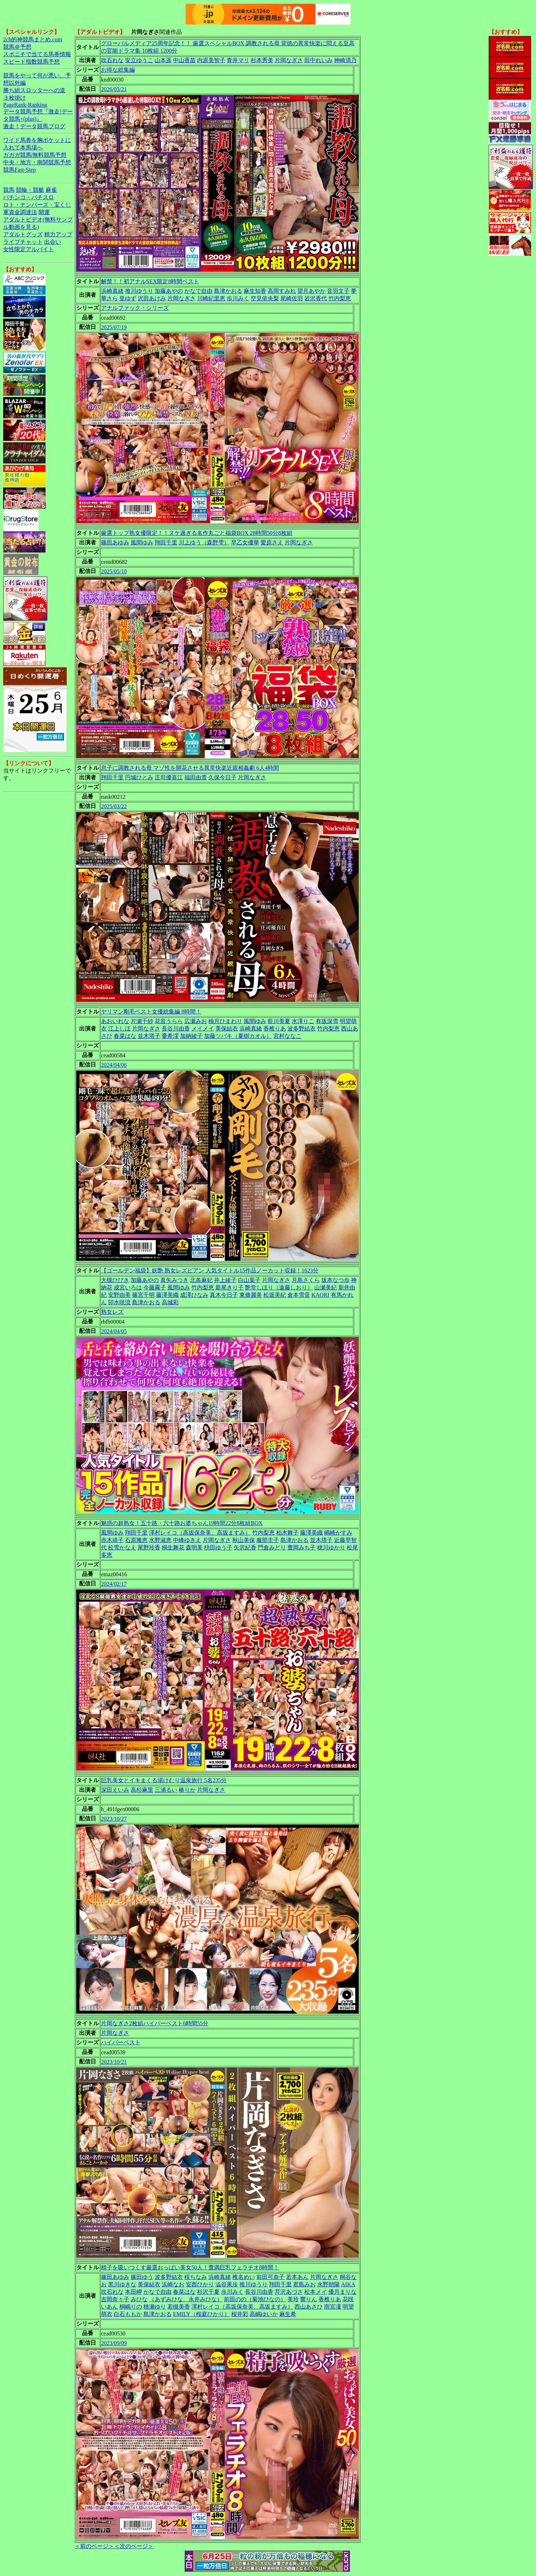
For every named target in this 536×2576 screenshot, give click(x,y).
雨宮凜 (332, 2307)
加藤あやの (169, 291)
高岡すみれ (282, 291)
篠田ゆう (142, 2277)
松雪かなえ (122, 1547)
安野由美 (119, 1295)
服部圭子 (267, 1540)
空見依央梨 (265, 298)
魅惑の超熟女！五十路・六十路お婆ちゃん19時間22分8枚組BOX (182, 1523)
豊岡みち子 (301, 1547)
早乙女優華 (245, 542)
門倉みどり (272, 1547)
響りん (308, 2299)
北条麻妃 (201, 1280)
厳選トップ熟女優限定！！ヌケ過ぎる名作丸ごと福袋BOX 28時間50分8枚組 (196, 533)
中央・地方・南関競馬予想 (37, 162)
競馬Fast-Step (19, 170)
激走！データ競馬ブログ (34, 126)
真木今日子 (224, 1295)
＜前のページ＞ (94, 2546)
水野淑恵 (160, 1540)
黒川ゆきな (122, 2284)
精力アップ (58, 234)
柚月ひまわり (225, 1021)
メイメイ (202, 1029)
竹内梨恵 (339, 298)
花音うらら (169, 1021)
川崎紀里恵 (211, 298)
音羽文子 (338, 291)
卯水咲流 (119, 1302)
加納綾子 (191, 1036)
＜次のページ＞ (134, 2546)
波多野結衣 (301, 1029)
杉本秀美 (262, 60)
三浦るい (166, 1790)
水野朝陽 (328, 2284)
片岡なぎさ (289, 60)
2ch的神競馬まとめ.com (32, 39)
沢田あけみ (152, 298)
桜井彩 (239, 2314)
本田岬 (133, 2292)
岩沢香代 (315, 298)
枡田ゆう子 (218, 1547)
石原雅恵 (136, 1540)
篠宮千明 (143, 1295)
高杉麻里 (142, 1790)
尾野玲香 (149, 1547)
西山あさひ (308, 2307)
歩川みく (238, 298)
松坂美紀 (274, 1295)
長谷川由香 (176, 1029)
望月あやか (311, 291)
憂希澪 (170, 1036)
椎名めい (243, 2277)
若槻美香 (178, 2307)
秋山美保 (243, 1540)
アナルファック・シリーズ (135, 308)
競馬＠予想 (17, 47)
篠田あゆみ (115, 542)
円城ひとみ (139, 777)
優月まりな (342, 2292)
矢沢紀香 (245, 1547)
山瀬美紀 (325, 1287)
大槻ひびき (115, 1280)
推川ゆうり (139, 291)
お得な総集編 (118, 70)
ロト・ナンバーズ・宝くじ (37, 205)
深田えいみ (115, 1790)
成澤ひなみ (194, 1295)
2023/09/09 (114, 2343)
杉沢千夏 (208, 2292)
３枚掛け (14, 98)
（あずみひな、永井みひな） (185, 2299)
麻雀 (51, 190)
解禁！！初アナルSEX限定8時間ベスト (150, 281)
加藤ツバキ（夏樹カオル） (238, 1036)
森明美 (194, 1547)
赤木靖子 (112, 1540)
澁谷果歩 (226, 2284)
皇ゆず (127, 298)
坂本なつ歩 (335, 1280)
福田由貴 (195, 777)
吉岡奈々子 (115, 2299)
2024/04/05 (114, 1331)
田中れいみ (318, 60)
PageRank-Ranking (25, 105)
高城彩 (170, 1302)
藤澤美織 (167, 1295)
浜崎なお (173, 2284)
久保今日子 (222, 777)
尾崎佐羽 (291, 298)
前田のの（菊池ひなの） (255, 2299)
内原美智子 (211, 60)
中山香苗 (184, 60)
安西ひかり (200, 2284)
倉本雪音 (298, 1295)
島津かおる (228, 291)
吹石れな (112, 60)
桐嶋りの (130, 2307)
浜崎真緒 (112, 291)
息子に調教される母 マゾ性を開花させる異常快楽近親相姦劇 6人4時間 (190, 768)
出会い (52, 242)
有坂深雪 (327, 1021)
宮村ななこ (287, 1036)
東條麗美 (250, 1295)
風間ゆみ (142, 542)
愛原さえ (272, 542)
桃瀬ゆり (154, 2307)
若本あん (297, 2277)
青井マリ (238, 60)
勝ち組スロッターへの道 (34, 90)
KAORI (320, 1295)
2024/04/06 (114, 1065)
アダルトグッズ (23, 234)
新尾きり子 (229, 1287)
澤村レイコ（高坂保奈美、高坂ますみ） (200, 1533)
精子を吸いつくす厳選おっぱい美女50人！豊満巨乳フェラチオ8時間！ (190, 2267)
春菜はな (125, 1036)
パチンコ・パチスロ (28, 197)
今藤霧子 (154, 1287)
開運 (44, 212)
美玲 (293, 2299)
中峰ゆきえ (187, 1540)
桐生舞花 (173, 1547)
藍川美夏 (279, 1021)
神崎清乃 (345, 60)
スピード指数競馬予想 (31, 62)
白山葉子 (249, 1280)
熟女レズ (112, 1312)
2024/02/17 (114, 1584)
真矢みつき (174, 1280)
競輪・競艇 (30, 190)
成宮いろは (128, 1287)
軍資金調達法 (20, 212)
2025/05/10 (114, 571)
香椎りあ (274, 1029)
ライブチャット (23, 242)
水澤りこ (303, 1021)
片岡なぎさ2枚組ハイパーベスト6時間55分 (154, 2023)
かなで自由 (198, 291)
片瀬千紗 (142, 1021)
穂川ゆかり (331, 1547)
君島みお (304, 2284)
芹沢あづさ (289, 2292)
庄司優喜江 (169, 777)
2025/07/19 (114, 327)
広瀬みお (195, 1021)
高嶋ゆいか (264, 2314)
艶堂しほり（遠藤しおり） (279, 1287)
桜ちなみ (195, 2277)
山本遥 (163, 60)
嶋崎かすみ (338, 1533)
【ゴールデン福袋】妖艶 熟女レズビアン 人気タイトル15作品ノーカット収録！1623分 (209, 1271)
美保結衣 (226, 1029)
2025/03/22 (114, 806)
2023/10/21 (114, 2062)
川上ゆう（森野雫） (204, 542)
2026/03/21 (114, 89)
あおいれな (115, 1021)
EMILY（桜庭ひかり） (201, 2314)
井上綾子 (225, 1280)
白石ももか (128, 2314)
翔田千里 (166, 542)
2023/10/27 (114, 1819)
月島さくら (306, 1280)
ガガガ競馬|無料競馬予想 (34, 155)
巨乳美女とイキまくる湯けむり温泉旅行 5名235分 (164, 1780)
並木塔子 (149, 1036)
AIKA (348, 2284)
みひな (139, 2299)
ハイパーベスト (121, 2042)
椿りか (187, 1790)
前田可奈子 (270, 2277)
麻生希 (287, 2314)
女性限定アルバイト (28, 249)
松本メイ (315, 2292)
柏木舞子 (287, 1533)
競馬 (8, 190)
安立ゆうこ (139, 60)
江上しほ (119, 1029)
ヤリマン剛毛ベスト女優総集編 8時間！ (151, 1012)
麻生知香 (255, 291)
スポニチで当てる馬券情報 (37, 54)
